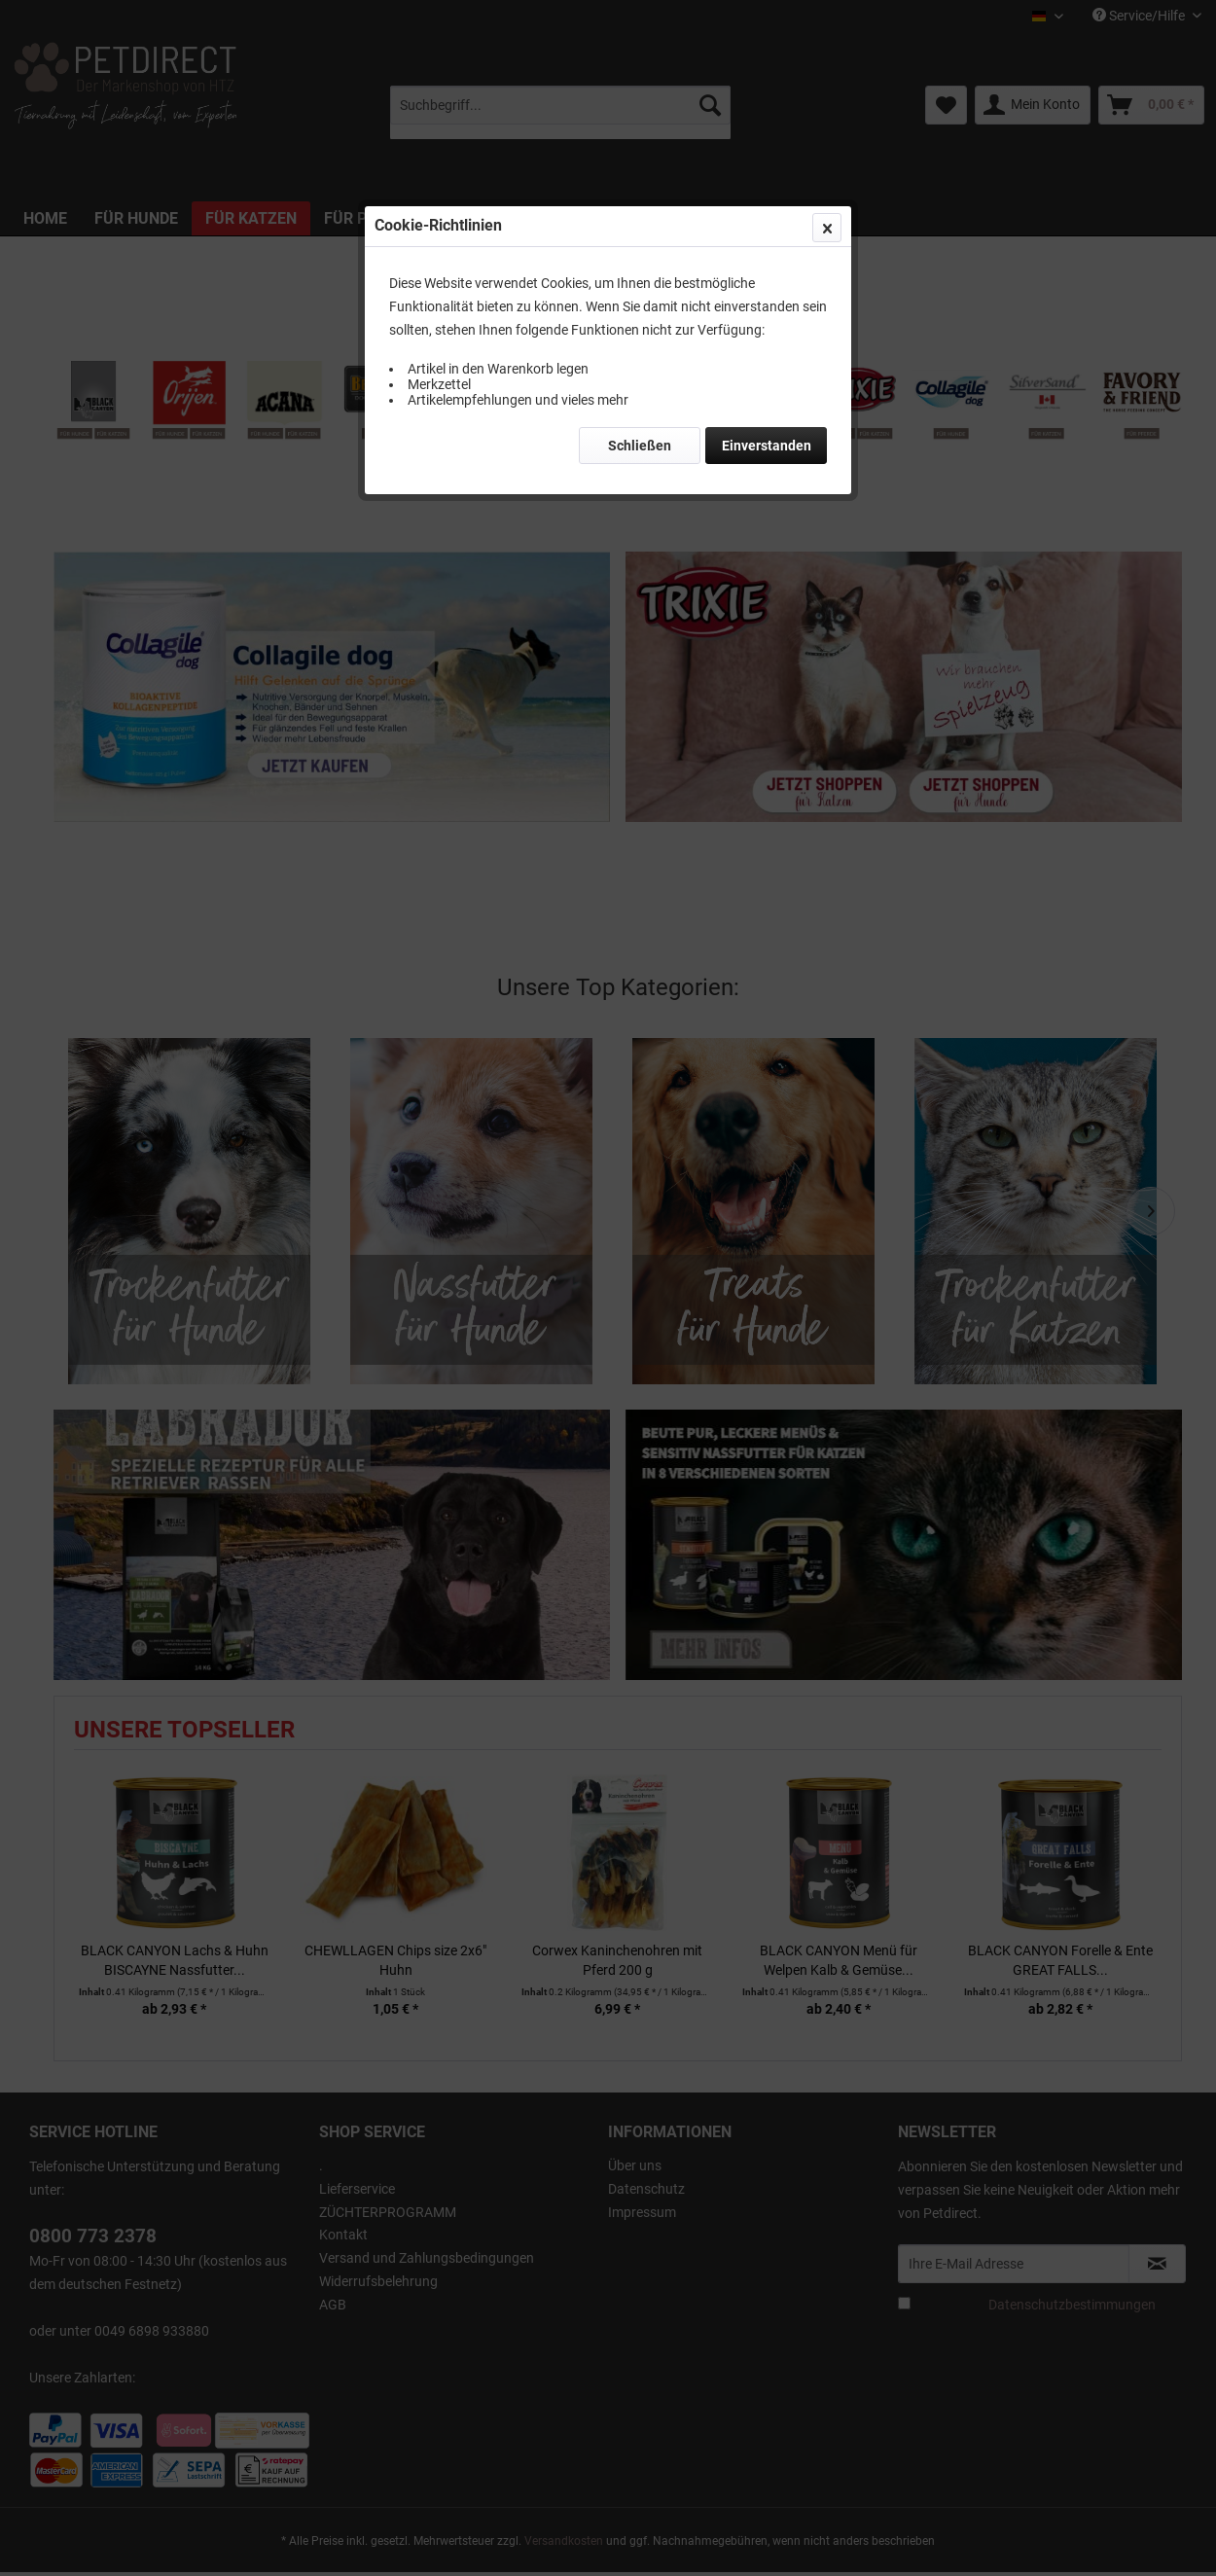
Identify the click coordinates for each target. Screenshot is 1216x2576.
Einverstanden (766, 445)
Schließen (639, 445)
